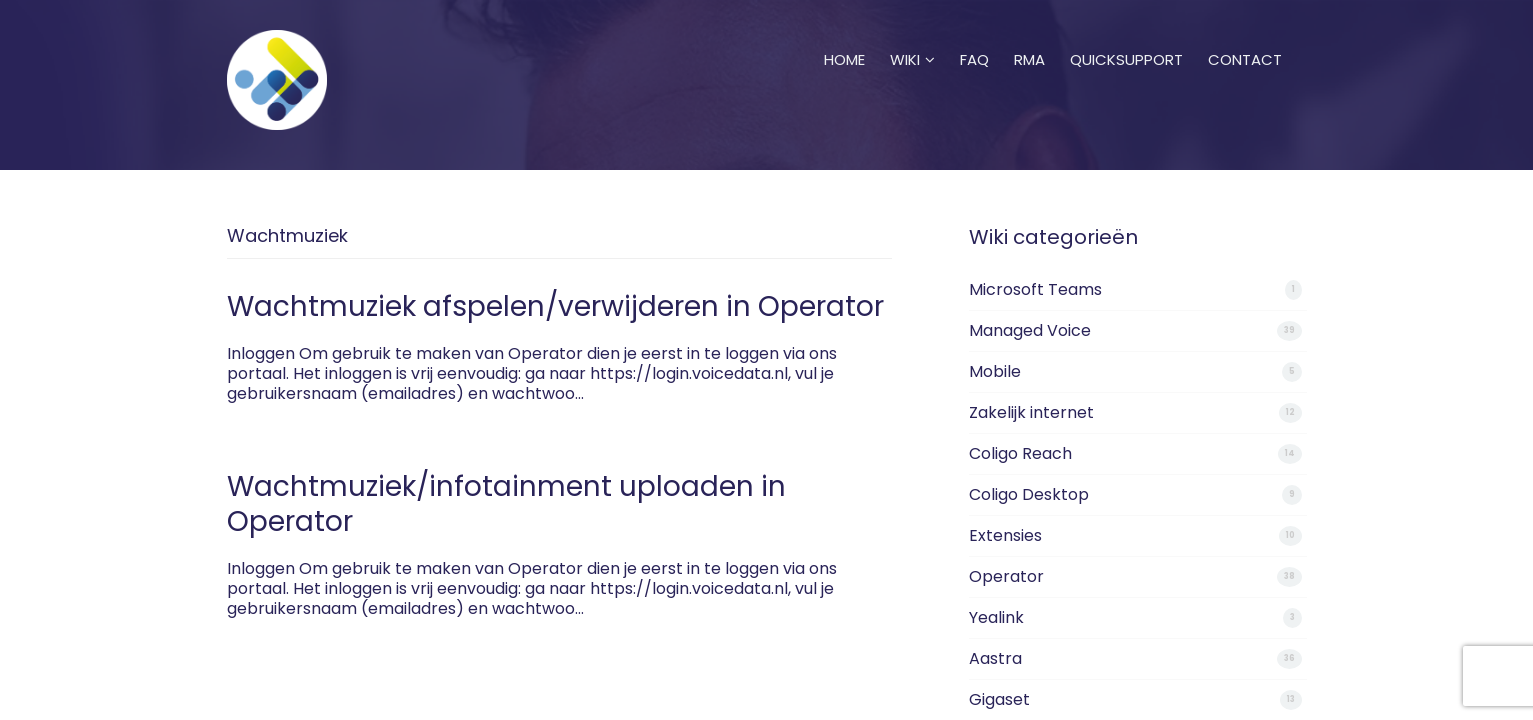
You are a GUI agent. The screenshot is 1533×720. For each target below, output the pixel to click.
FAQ (974, 35)
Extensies (1005, 535)
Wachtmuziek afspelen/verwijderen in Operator (555, 306)
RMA (1029, 35)
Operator (1006, 576)
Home (844, 35)
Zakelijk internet (1031, 412)
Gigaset (999, 699)
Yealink (996, 617)
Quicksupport (1126, 35)
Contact (1245, 35)
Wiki (912, 35)
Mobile (995, 371)
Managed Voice (1030, 330)
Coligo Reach (1020, 453)
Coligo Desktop (1029, 494)
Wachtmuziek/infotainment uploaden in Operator (506, 504)
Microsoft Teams (1035, 289)
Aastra (995, 658)
